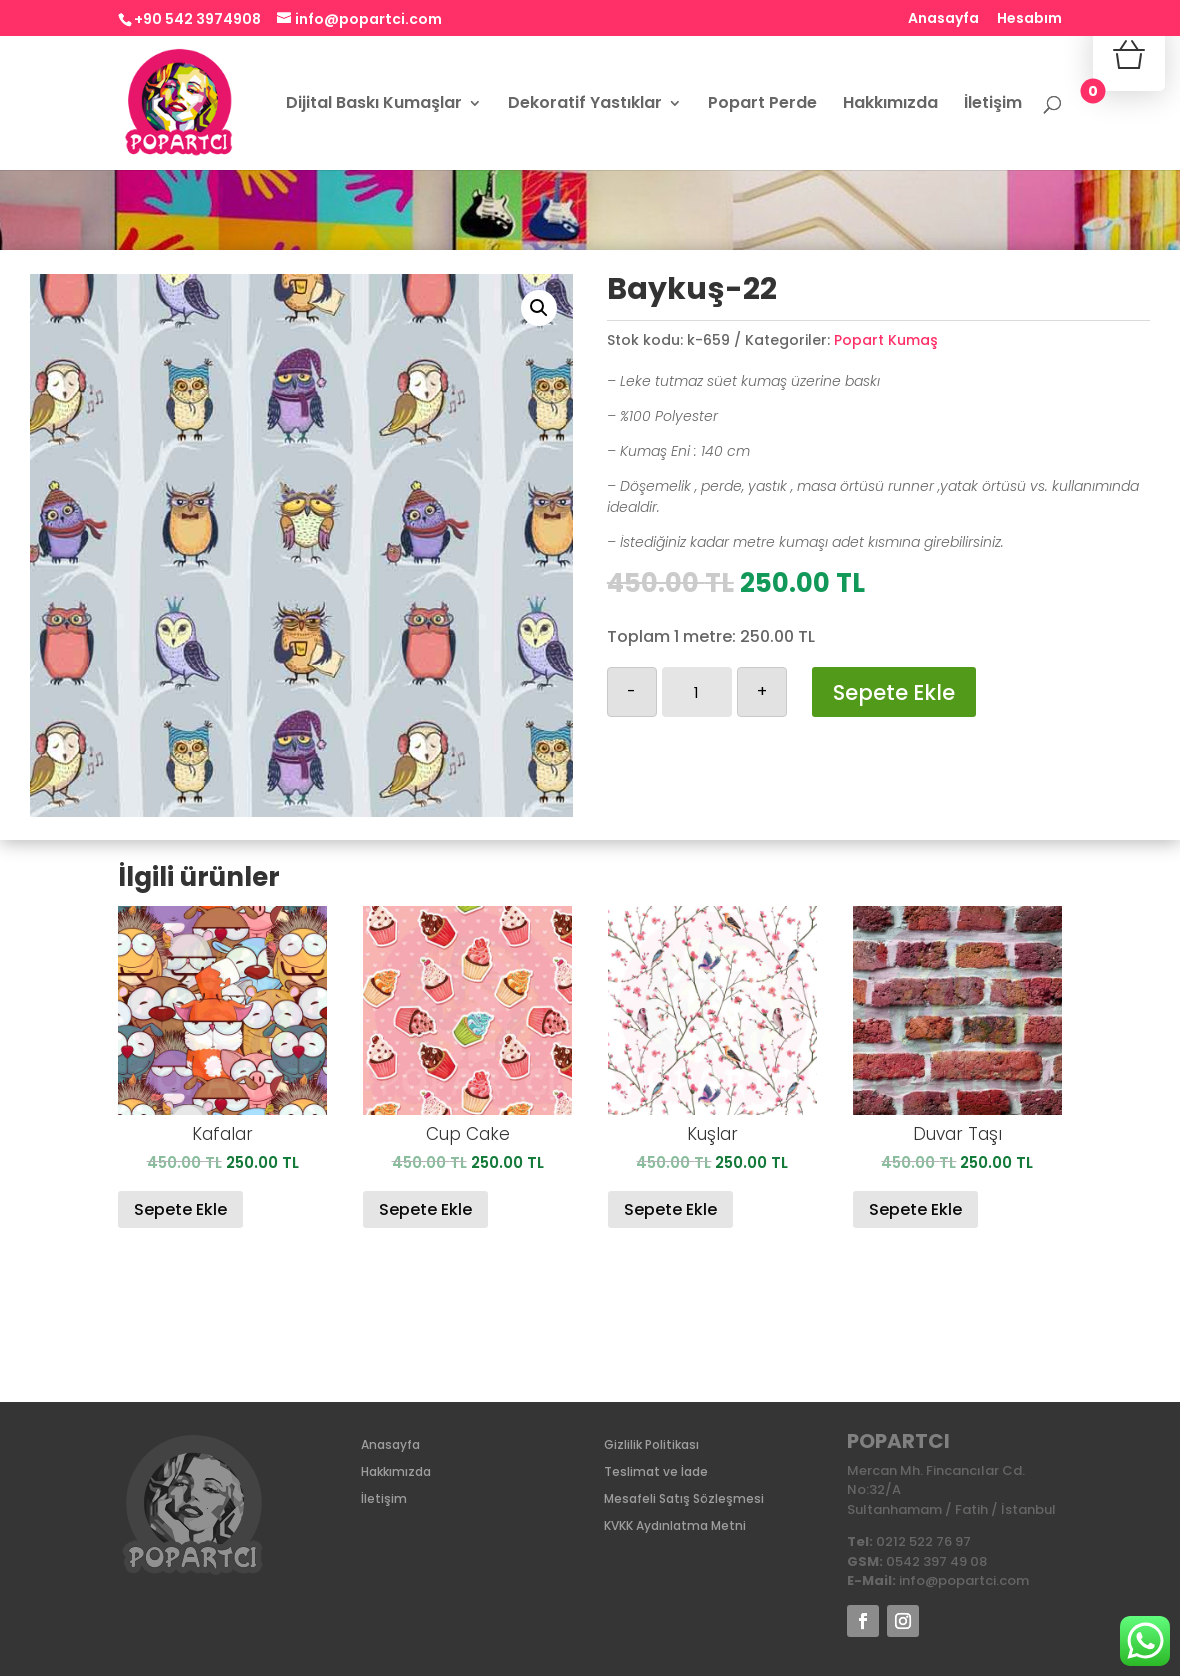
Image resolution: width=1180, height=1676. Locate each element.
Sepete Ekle (894, 692)
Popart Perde (762, 105)
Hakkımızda (890, 105)
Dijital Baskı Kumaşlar (374, 105)
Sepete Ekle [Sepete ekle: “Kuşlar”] (670, 1209)
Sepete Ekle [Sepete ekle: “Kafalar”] (180, 1209)
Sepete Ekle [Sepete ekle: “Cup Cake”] (425, 1209)
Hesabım (1029, 19)
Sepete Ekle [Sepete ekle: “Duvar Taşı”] (915, 1209)
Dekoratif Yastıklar (585, 105)
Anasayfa (943, 19)
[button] (539, 308)
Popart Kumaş (886, 340)
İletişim (993, 105)
